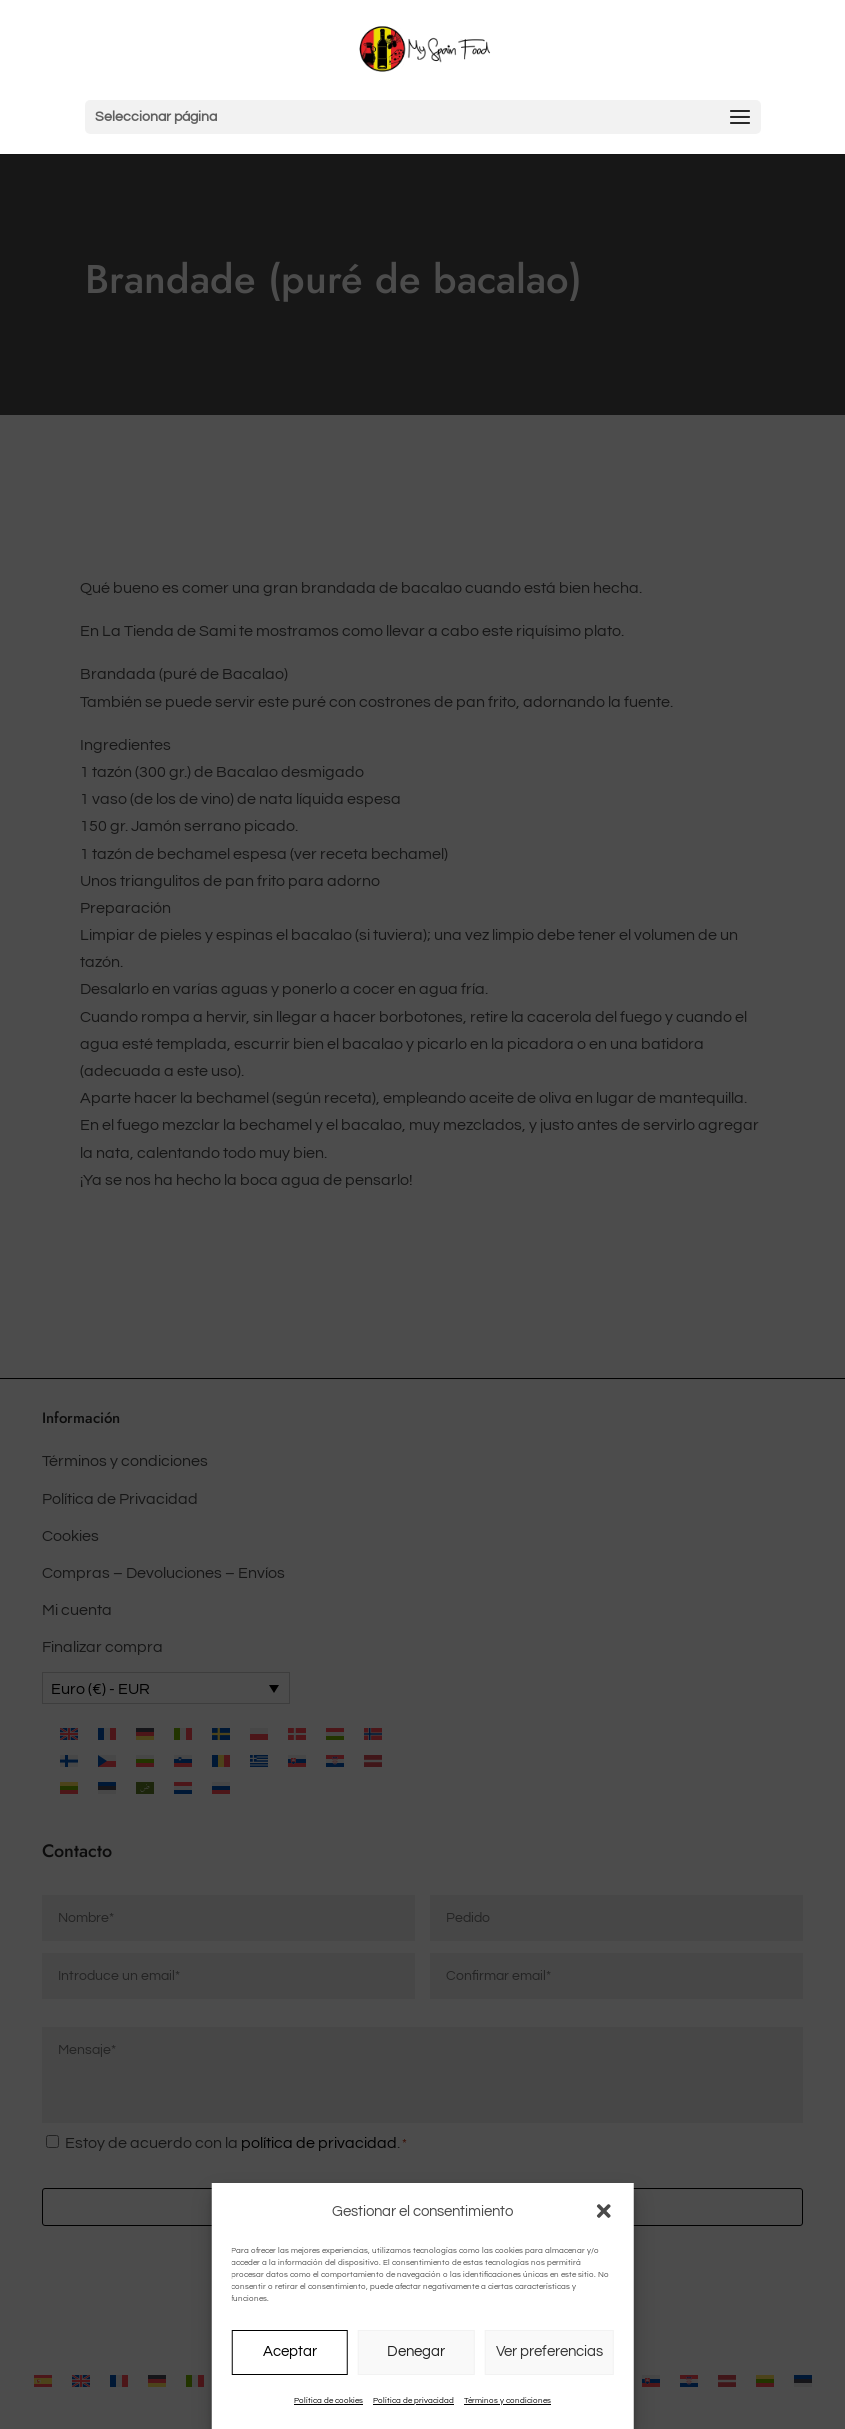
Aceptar (290, 2351)
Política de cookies (328, 2400)
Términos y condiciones (507, 2400)
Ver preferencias (549, 2351)
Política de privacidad (413, 2400)
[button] (604, 2211)
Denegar (416, 2351)
